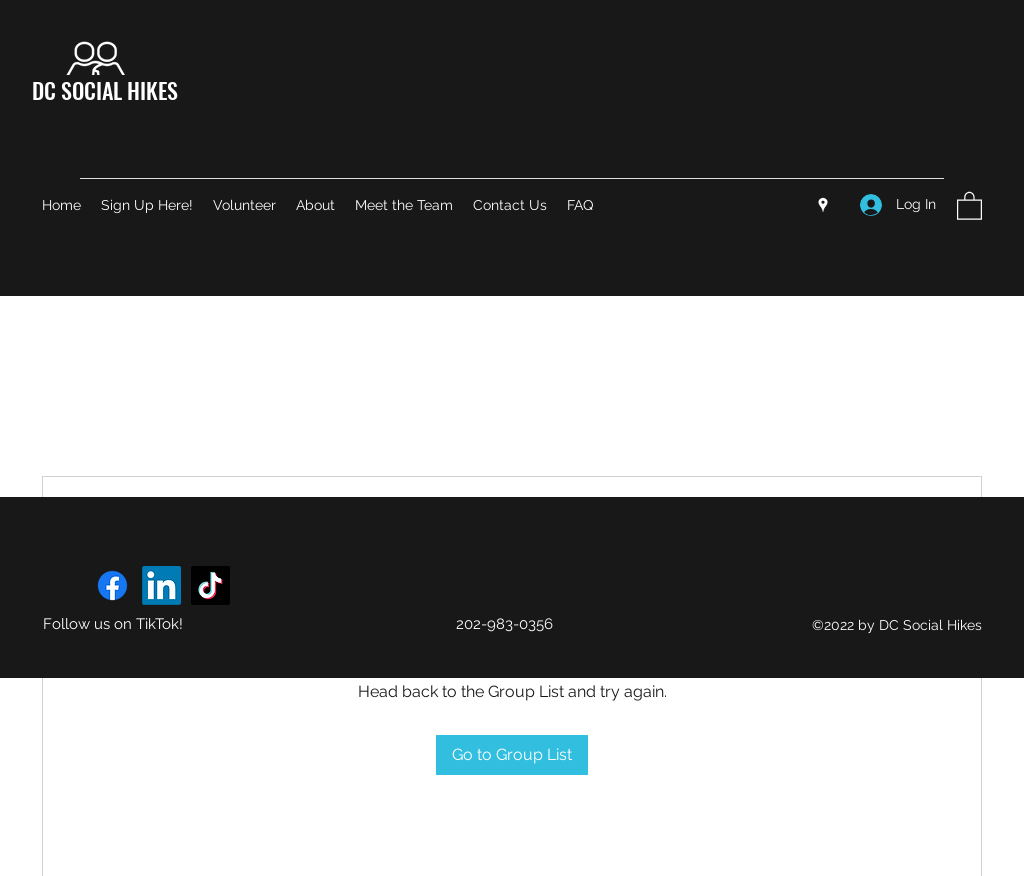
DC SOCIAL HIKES (105, 90)
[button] (969, 205)
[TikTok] (210, 585)
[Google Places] (823, 205)
